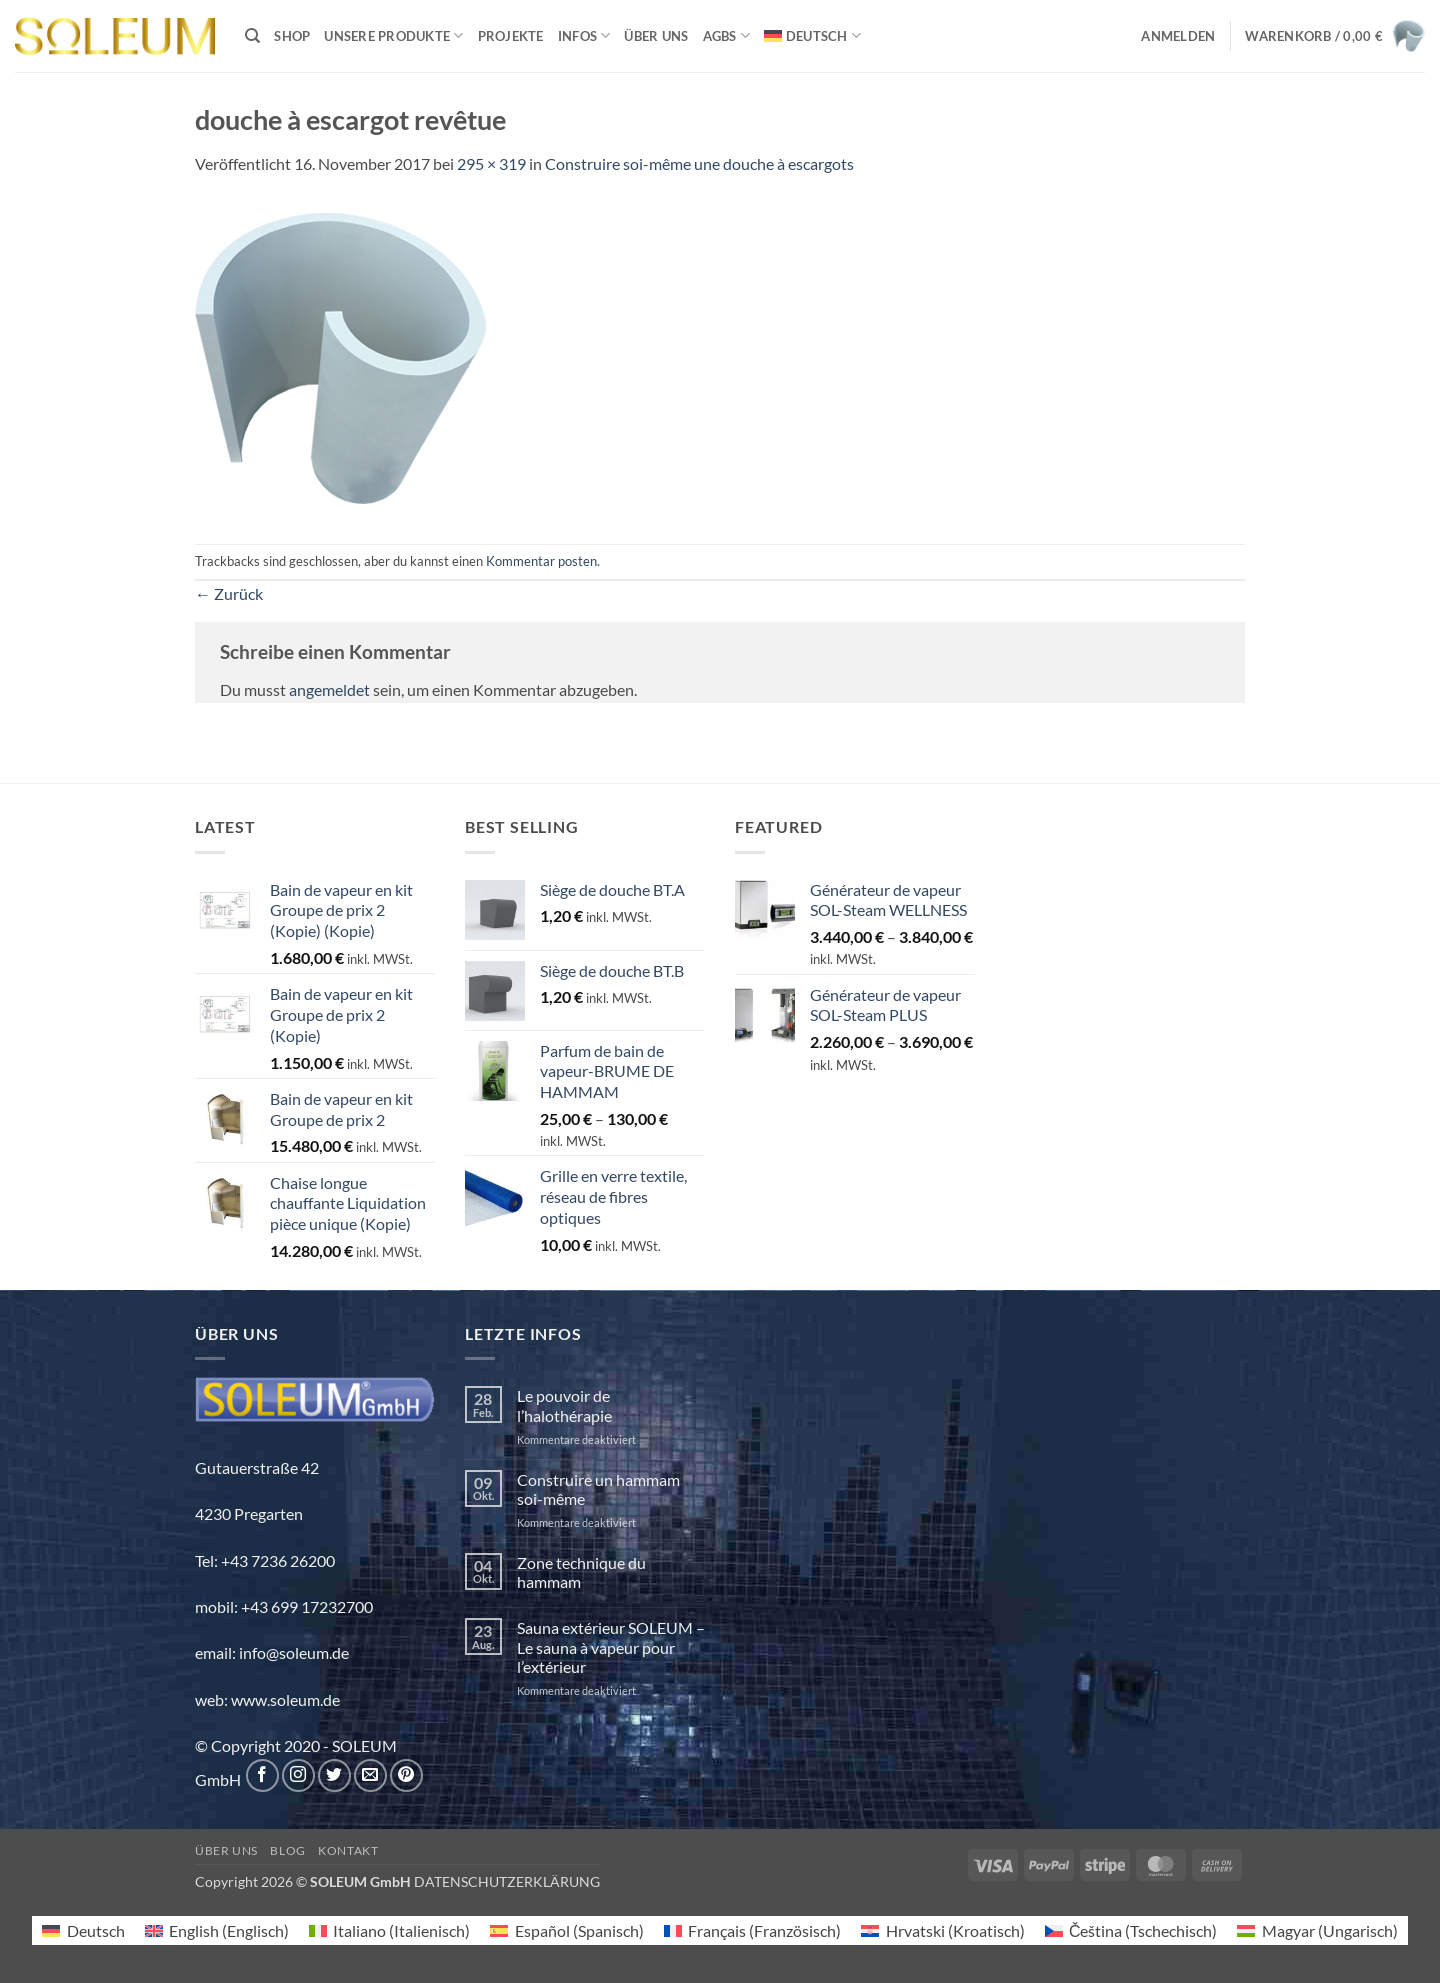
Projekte (511, 36)
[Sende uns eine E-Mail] (370, 1775)
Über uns (656, 36)
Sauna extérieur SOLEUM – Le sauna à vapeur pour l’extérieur (611, 1646)
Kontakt (348, 1850)
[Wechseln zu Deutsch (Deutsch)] (83, 1930)
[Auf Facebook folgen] (262, 1775)
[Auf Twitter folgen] (334, 1775)
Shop (292, 36)
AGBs (726, 35)
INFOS (584, 35)
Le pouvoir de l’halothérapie (564, 1405)
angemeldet (329, 689)
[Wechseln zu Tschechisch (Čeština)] (1131, 1930)
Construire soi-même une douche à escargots (699, 163)
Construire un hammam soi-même (598, 1489)
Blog (287, 1850)
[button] (1178, 36)
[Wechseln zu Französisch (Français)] (752, 1930)
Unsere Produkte (393, 35)
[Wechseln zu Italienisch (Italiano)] (389, 1930)
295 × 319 (491, 163)
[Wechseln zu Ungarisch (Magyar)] (1317, 1930)
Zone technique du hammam (581, 1572)
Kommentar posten (541, 561)
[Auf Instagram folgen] (298, 1775)
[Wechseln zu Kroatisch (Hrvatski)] (942, 1930)
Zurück (229, 593)
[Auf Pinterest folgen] (406, 1775)
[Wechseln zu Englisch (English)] (217, 1930)
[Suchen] (252, 36)
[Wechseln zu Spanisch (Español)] (566, 1930)
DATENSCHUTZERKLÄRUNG (507, 1881)
